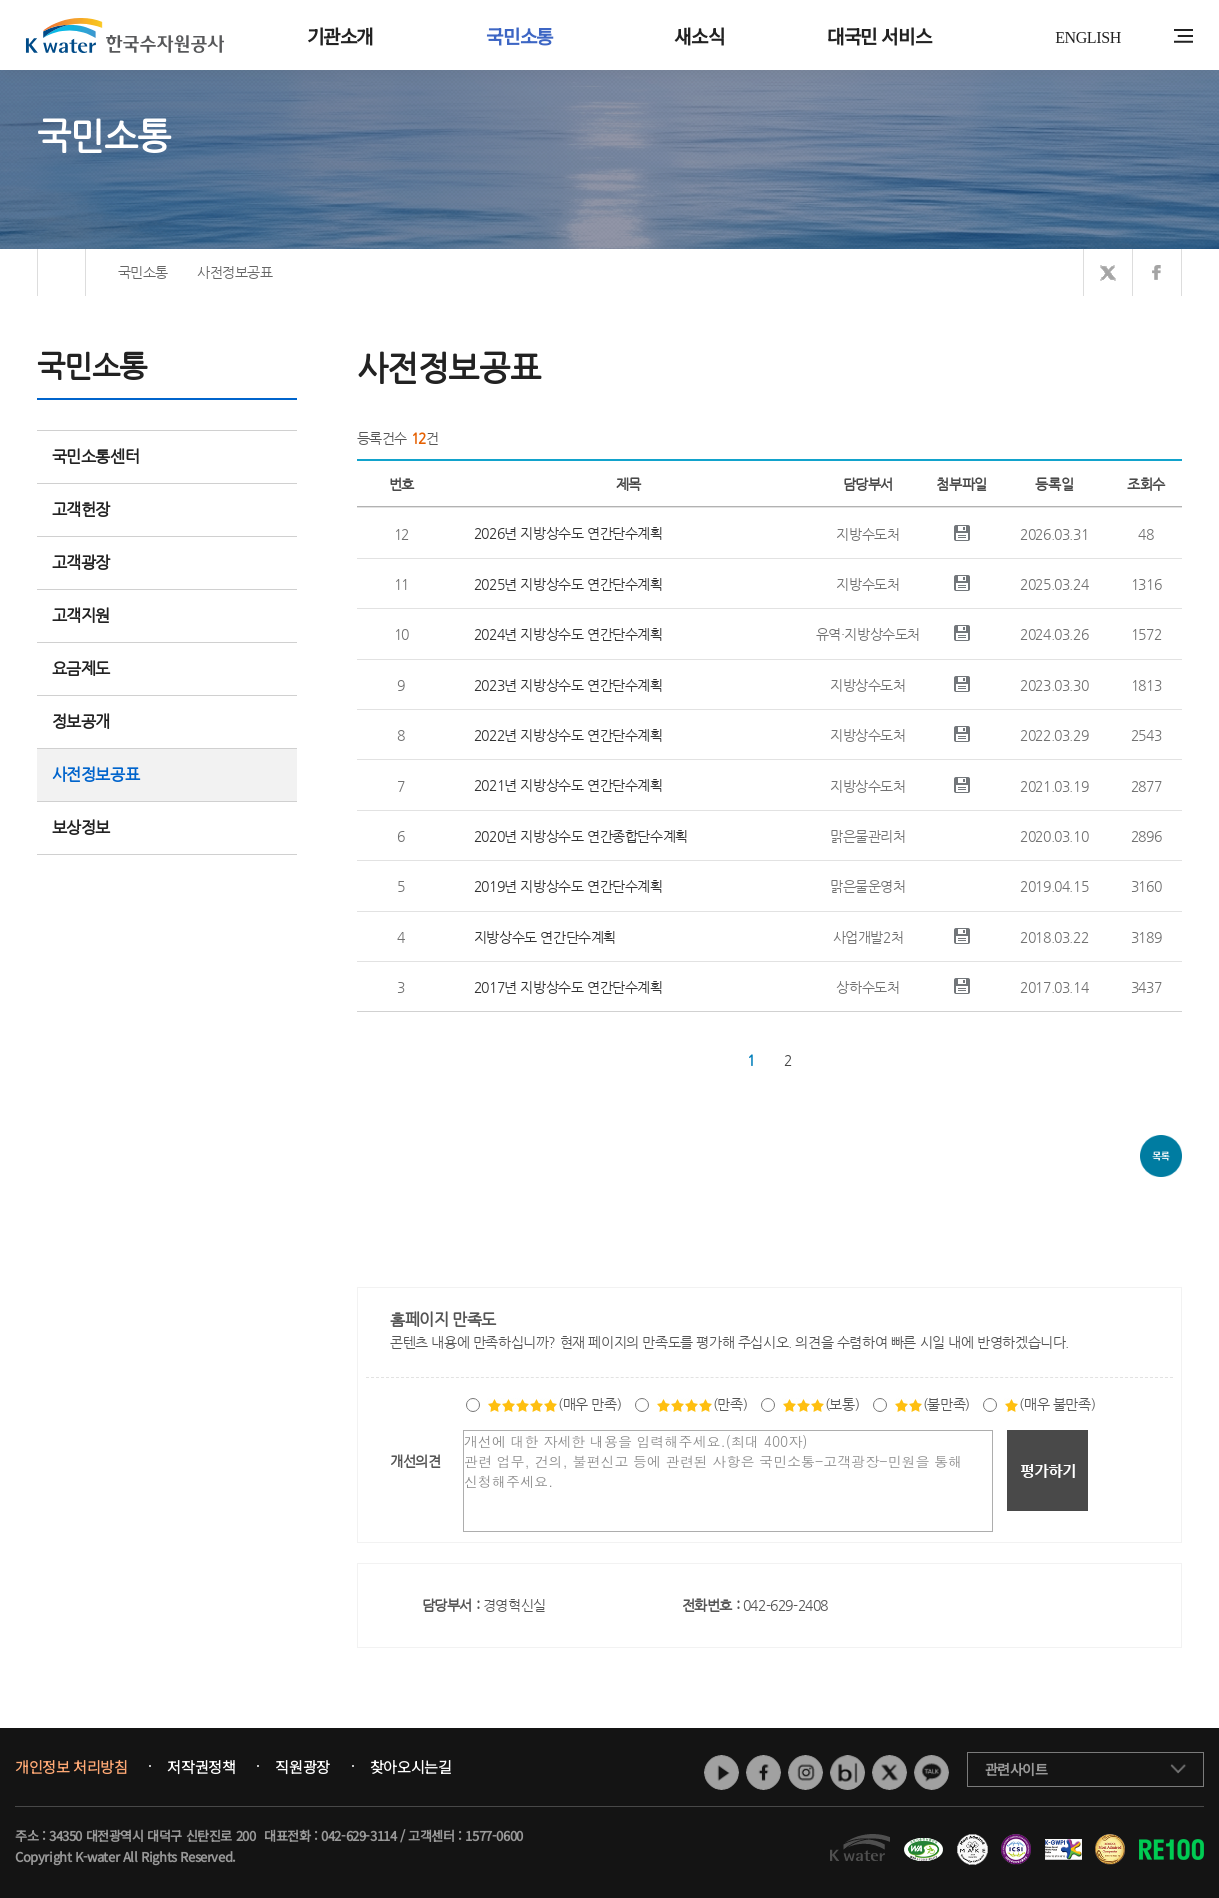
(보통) (820, 1404)
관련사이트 (1016, 1769)
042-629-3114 (358, 1835)
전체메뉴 (1183, 36)
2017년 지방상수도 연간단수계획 (568, 987)
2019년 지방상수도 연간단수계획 (568, 886)
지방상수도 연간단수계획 (545, 937)
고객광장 (167, 562)
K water (125, 35)
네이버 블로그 (847, 1772)
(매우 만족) (554, 1404)
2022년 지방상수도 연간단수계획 (568, 735)
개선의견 (415, 1461)
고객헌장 (167, 509)
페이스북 (763, 1772)
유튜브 (721, 1772)
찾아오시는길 (411, 1767)
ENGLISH (1088, 37)
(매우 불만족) (1049, 1404)
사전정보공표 (96, 774)
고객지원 (167, 615)
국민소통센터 (96, 456)
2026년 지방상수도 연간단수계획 (568, 533)
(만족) (701, 1404)
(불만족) (932, 1404)
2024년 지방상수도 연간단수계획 (568, 634)
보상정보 (167, 827)
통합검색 (1152, 36)
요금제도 (167, 668)
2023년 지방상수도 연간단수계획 (568, 685)
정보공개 (167, 721)
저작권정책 (201, 1767)
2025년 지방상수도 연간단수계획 (568, 584)
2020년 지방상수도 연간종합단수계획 (581, 836)
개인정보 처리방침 (71, 1767)
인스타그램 (805, 1772)
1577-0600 (493, 1835)
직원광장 (302, 1767)
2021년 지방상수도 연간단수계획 (568, 785)
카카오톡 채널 (931, 1772)
